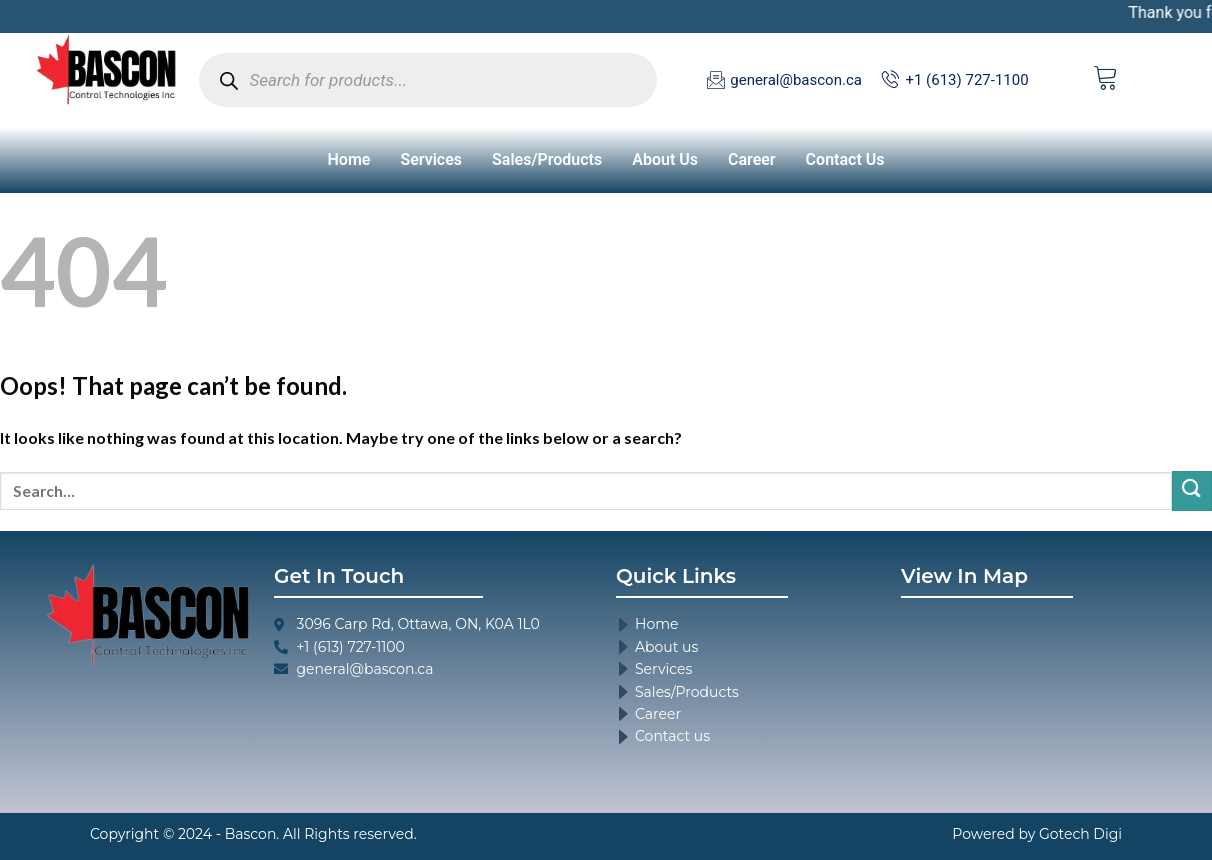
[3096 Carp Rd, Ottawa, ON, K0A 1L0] (1033, 693)
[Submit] (1192, 490)
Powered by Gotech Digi (1037, 834)
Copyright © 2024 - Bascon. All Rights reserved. (253, 834)
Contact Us (845, 159)
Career (752, 159)
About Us (665, 159)
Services (431, 159)
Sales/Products (547, 159)
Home (349, 159)
